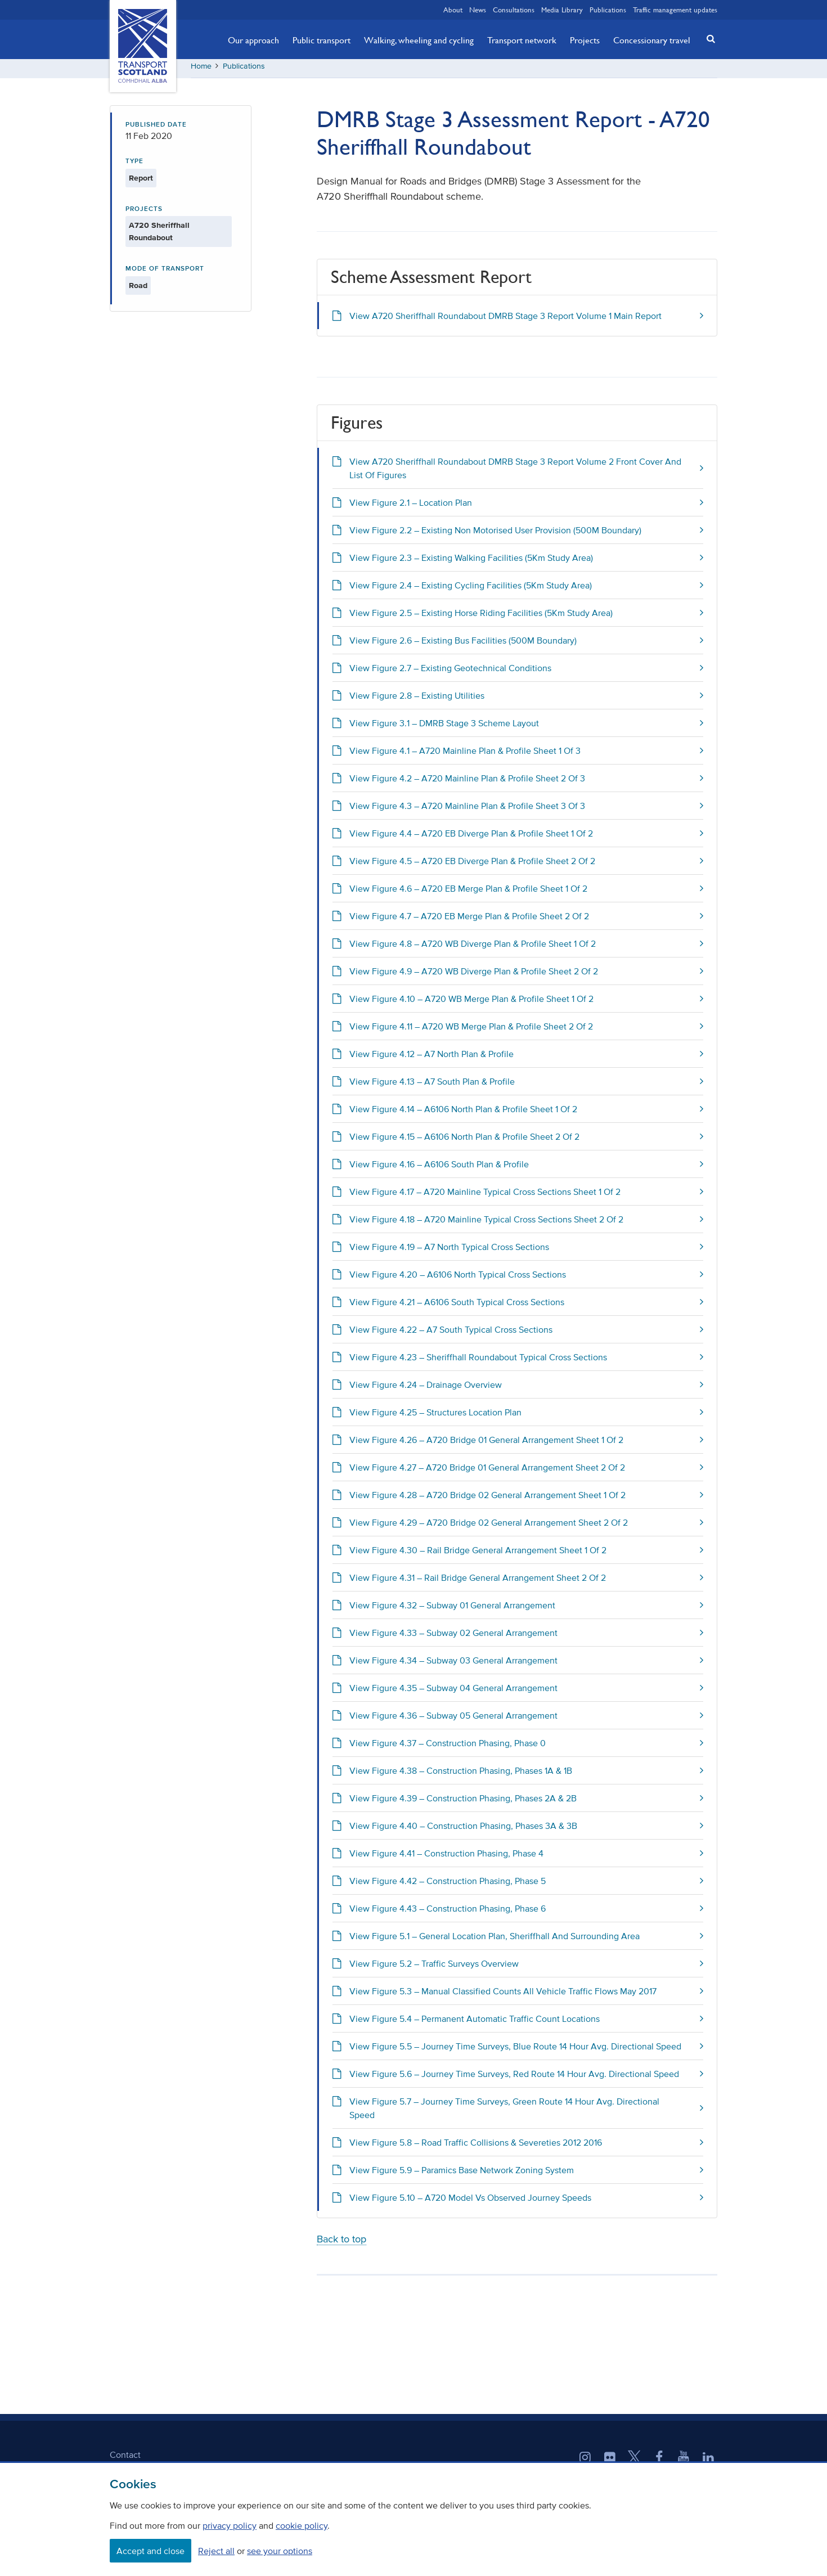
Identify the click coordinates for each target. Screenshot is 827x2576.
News (477, 9)
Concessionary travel (651, 40)
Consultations (513, 9)
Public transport (321, 40)
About (452, 9)
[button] (707, 38)
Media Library (562, 9)
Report (141, 182)
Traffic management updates (675, 9)
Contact (125, 2458)
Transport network (521, 40)
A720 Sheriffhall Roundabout (159, 236)
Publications (608, 9)
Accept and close (150, 2551)
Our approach (253, 40)
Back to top (341, 2243)
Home (201, 70)
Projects (585, 40)
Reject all (216, 2551)
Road (138, 289)
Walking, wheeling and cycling (419, 40)
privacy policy (230, 2525)
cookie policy (301, 2525)
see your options (279, 2551)
